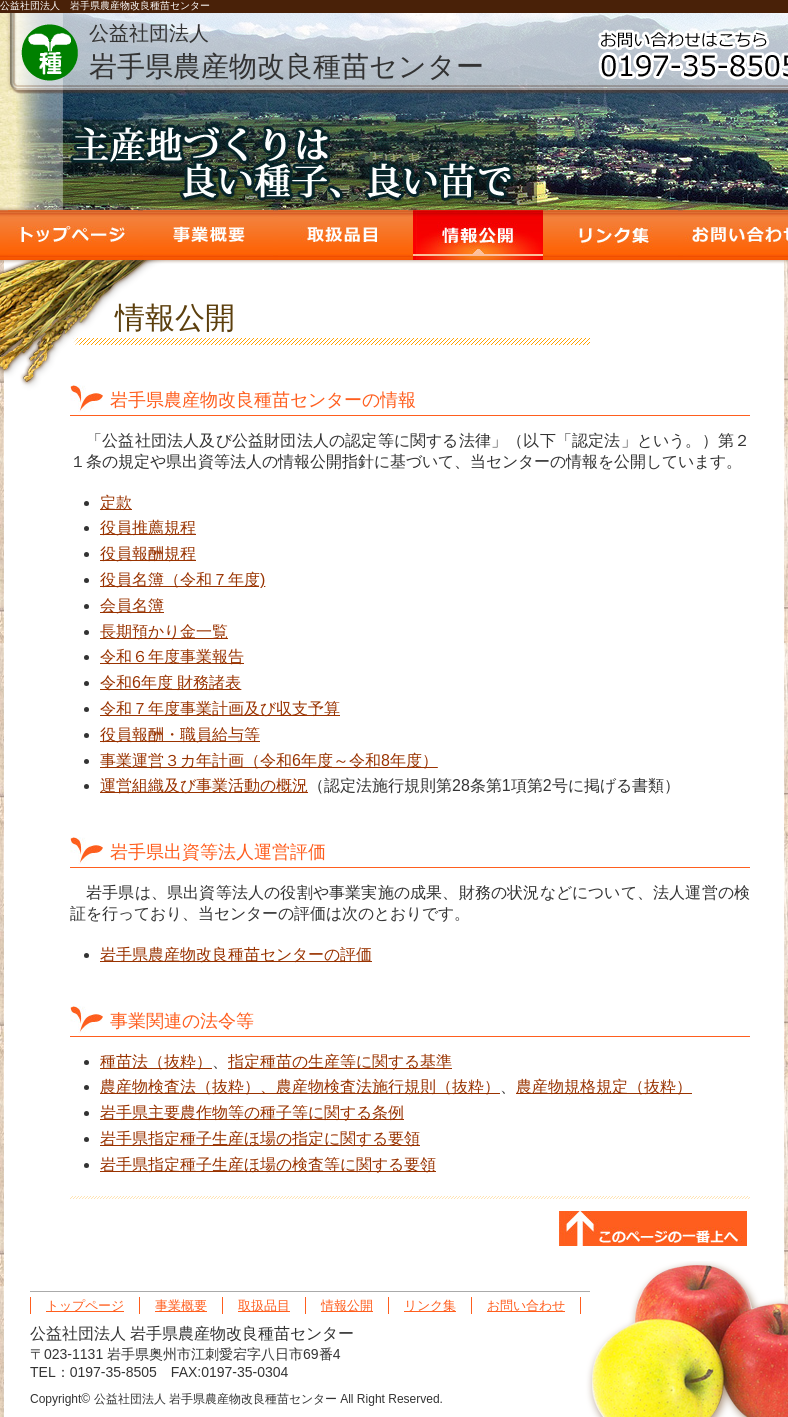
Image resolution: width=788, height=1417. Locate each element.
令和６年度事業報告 (172, 656)
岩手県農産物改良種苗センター (286, 52)
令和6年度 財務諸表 (170, 682)
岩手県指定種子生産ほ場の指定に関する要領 (260, 1138)
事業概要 (208, 235)
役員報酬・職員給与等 (180, 734)
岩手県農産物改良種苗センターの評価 (236, 954)
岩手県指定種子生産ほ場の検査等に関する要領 (268, 1164)
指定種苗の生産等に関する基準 (340, 1061)
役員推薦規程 (148, 527)
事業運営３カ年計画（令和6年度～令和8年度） (269, 760)
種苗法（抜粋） (156, 1061)
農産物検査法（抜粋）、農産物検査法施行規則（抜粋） (300, 1086)
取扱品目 (343, 235)
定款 (116, 502)
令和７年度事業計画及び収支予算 (220, 708)
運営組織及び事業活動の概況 (204, 785)
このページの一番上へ (653, 1229)
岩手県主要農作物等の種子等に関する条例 (252, 1112)
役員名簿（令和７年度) (182, 579)
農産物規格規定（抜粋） (604, 1086)
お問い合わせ (526, 1305)
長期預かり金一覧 (164, 631)
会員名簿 (132, 605)
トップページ (73, 235)
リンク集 (613, 235)
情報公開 (478, 235)
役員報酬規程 (148, 553)
